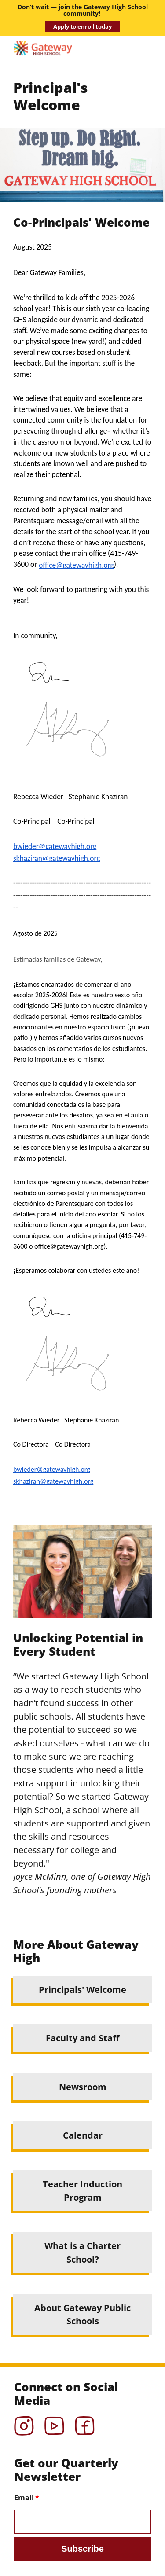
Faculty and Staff (82, 2038)
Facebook (85, 2423)
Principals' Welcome (82, 1989)
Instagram (24, 2423)
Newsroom (82, 2086)
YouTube (54, 2423)
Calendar (83, 2135)
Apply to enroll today (82, 26)
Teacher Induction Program (82, 2190)
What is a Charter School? (82, 2252)
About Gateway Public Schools (82, 2314)
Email (24, 2498)
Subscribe (82, 2549)
